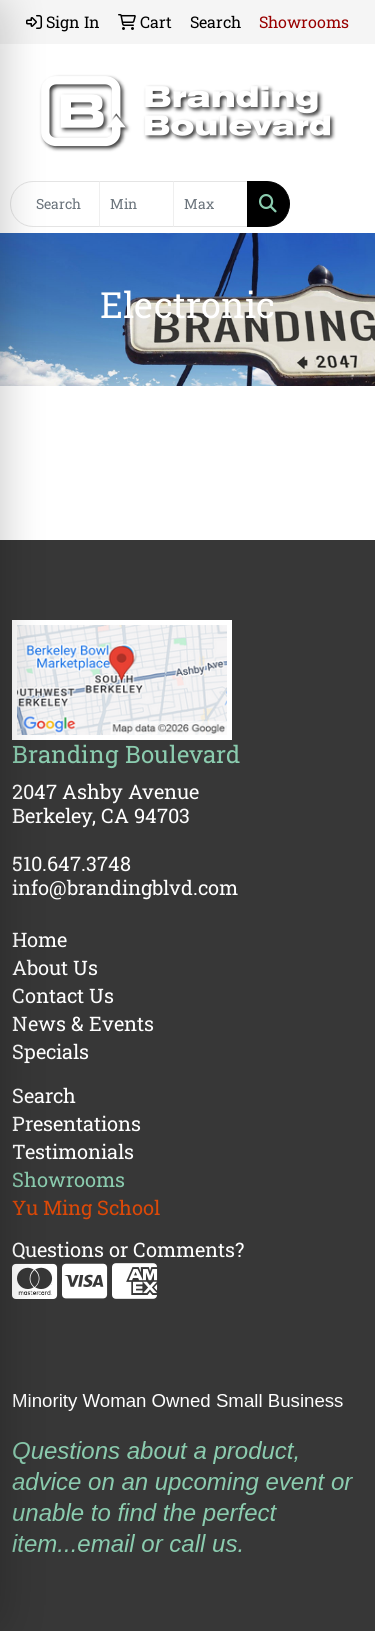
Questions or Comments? (128, 1249)
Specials (50, 1051)
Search (44, 1095)
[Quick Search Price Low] (136, 204)
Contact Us (63, 995)
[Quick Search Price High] (210, 204)
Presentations (76, 1123)
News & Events (83, 1023)
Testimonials (73, 1151)
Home (39, 939)
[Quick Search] (55, 204)
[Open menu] (335, 204)
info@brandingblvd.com (125, 887)
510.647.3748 (71, 863)
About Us (55, 967)
